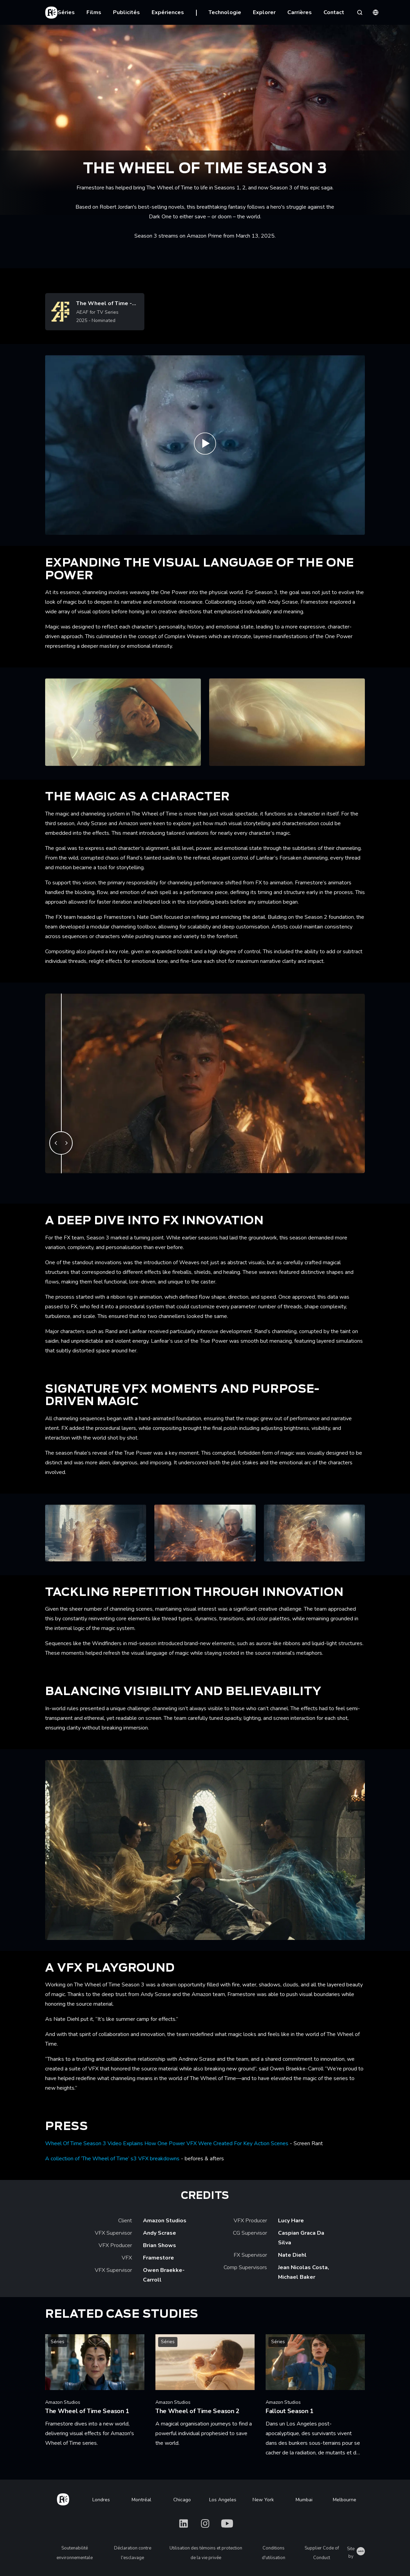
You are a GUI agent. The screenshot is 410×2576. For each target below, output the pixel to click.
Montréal (141, 2499)
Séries (66, 12)
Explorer (264, 12)
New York (263, 2499)
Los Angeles (222, 2499)
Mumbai (304, 2499)
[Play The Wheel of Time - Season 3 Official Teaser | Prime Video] (205, 445)
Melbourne (344, 2499)
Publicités (126, 12)
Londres (101, 2499)
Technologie (224, 12)
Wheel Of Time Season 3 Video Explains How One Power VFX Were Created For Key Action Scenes (166, 2143)
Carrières (299, 12)
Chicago (182, 2499)
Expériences (168, 12)
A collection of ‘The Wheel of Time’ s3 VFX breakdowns (112, 2158)
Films (93, 12)
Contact (334, 12)
